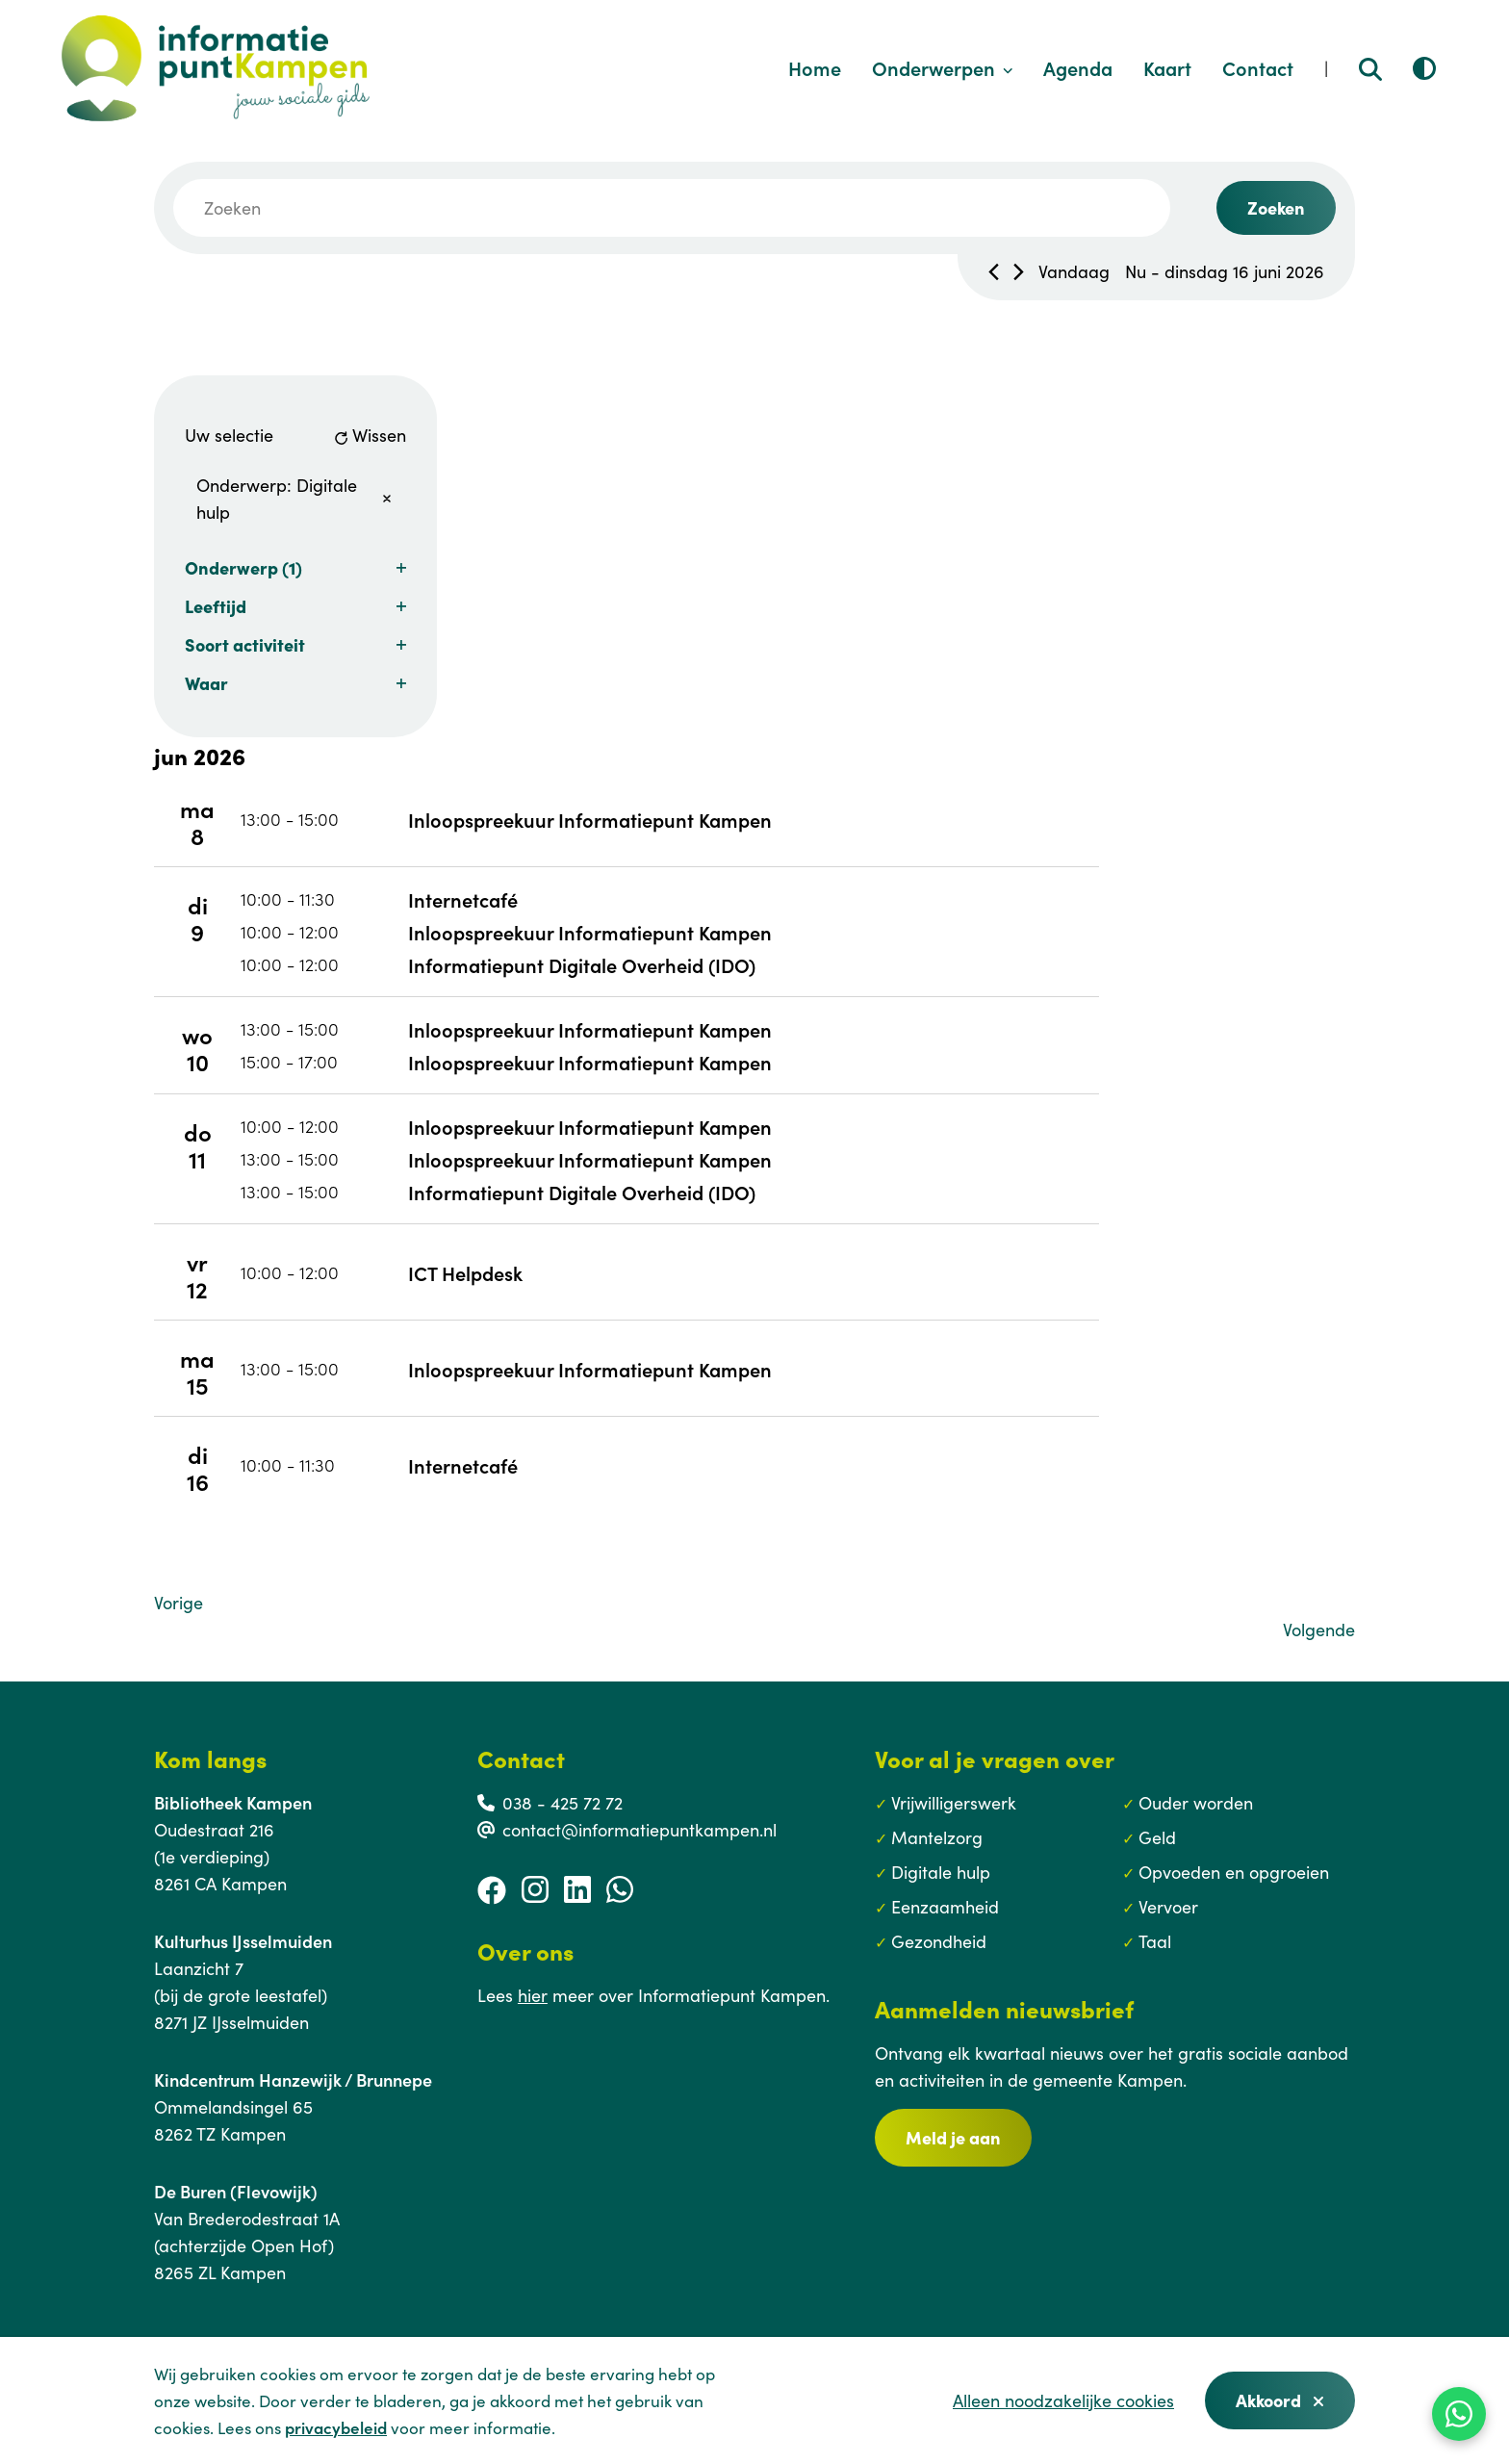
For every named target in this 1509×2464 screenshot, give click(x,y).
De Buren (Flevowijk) (236, 2191)
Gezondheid (938, 1941)
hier (533, 1995)
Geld (1157, 1837)
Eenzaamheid (945, 1906)
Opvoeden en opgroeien (1233, 1872)
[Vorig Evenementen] (993, 272)
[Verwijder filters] (387, 498)
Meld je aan (953, 2137)
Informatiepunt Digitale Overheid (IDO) (581, 964)
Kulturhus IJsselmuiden (243, 1941)
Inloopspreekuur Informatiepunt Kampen (590, 819)
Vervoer (1168, 1906)
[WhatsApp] (1459, 2414)
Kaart (1167, 67)
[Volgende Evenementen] (1018, 272)
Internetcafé (463, 899)
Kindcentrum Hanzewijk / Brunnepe (293, 2079)
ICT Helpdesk (465, 1272)
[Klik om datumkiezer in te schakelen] (1224, 271)
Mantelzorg (937, 1837)
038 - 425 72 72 (562, 1802)
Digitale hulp (940, 1872)
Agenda (1078, 67)
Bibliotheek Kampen (233, 1802)
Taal (1154, 1941)
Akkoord (1280, 2400)
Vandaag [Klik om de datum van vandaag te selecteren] (1074, 271)
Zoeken (1276, 207)
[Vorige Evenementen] (178, 1602)
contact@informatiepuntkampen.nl (639, 1829)
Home (814, 67)
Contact (1257, 67)
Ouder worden (1195, 1802)
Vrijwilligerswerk (953, 1802)
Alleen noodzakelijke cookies (1063, 2400)
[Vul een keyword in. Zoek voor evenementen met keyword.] (671, 208)
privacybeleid (336, 2427)
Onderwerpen (942, 67)
